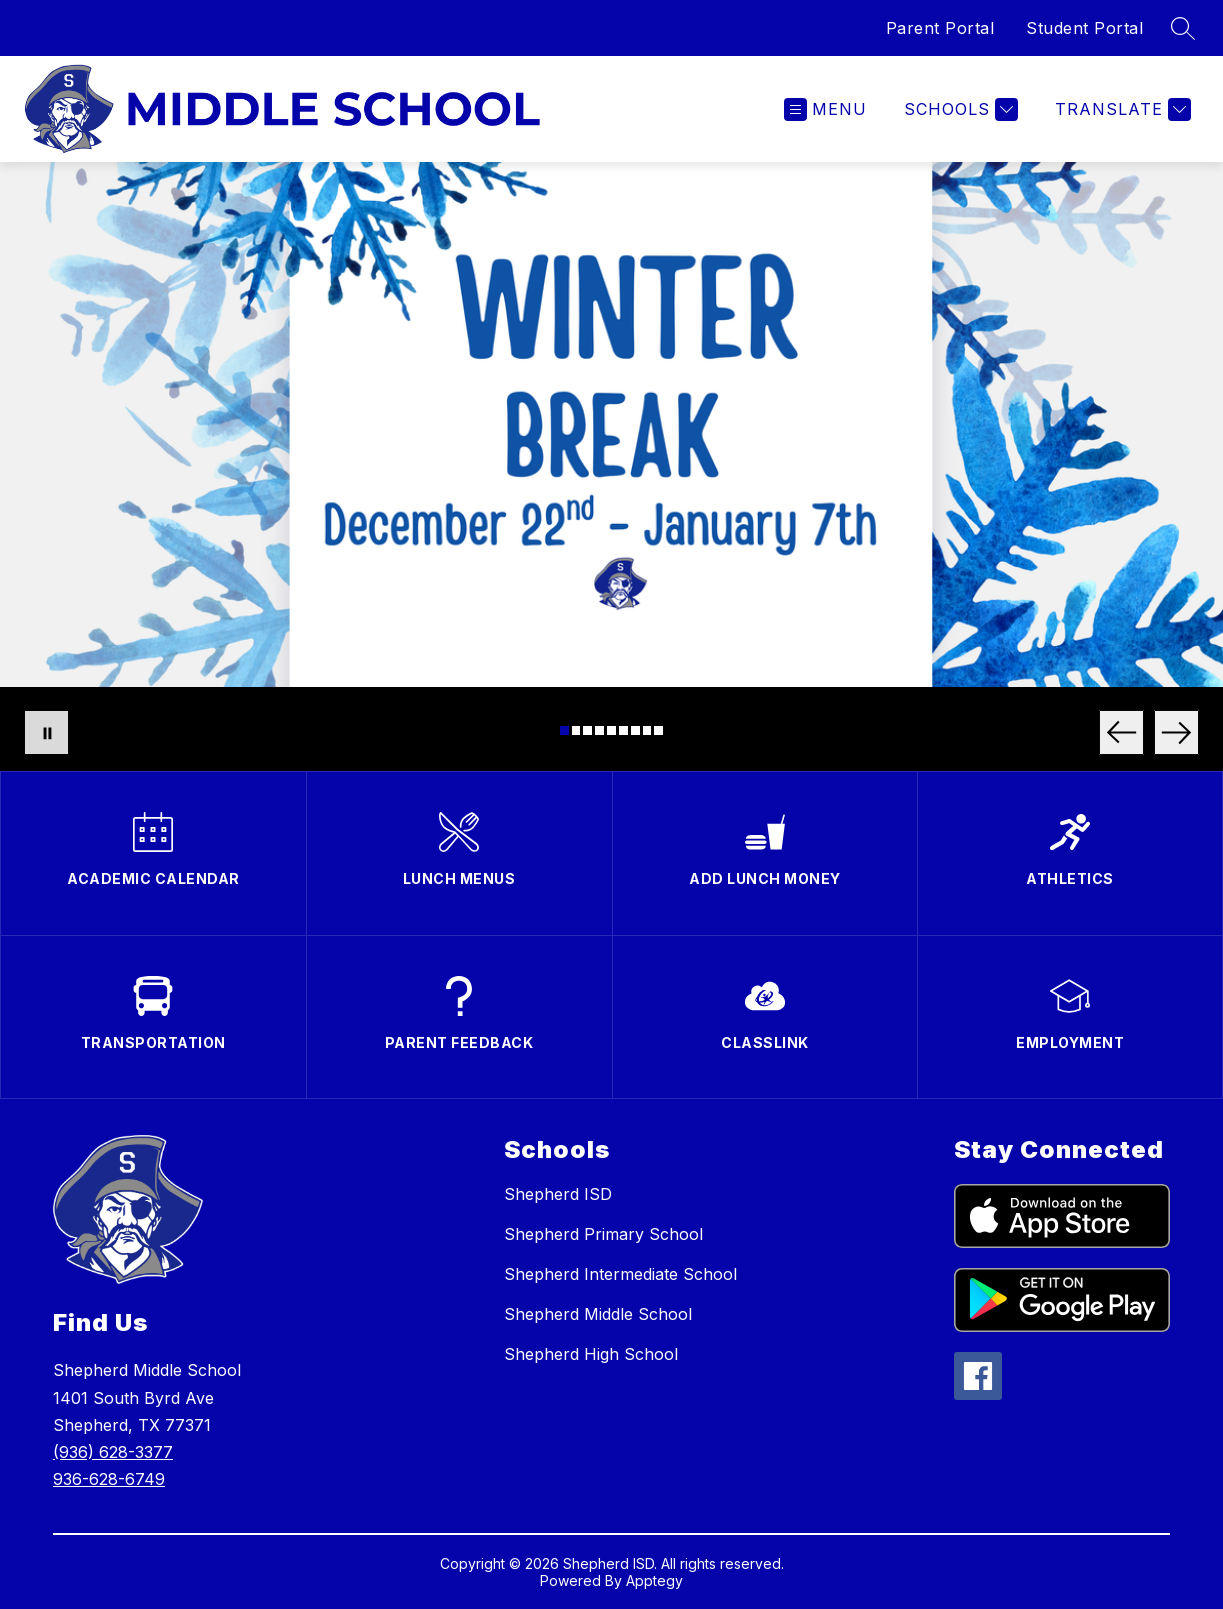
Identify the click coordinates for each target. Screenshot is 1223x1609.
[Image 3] (587, 730)
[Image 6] (623, 730)
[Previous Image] (1121, 732)
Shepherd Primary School (603, 1234)
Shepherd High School (591, 1354)
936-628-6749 (109, 1479)
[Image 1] (564, 730)
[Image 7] (635, 730)
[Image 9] (658, 730)
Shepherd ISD (558, 1194)
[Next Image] (1176, 732)
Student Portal (1084, 28)
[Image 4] (599, 730)
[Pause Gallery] (46, 732)
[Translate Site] (1120, 109)
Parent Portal (940, 28)
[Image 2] (576, 730)
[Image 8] (647, 730)
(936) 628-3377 (113, 1452)
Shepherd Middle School (598, 1314)
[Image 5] (611, 730)
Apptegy (654, 1580)
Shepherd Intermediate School (620, 1274)
